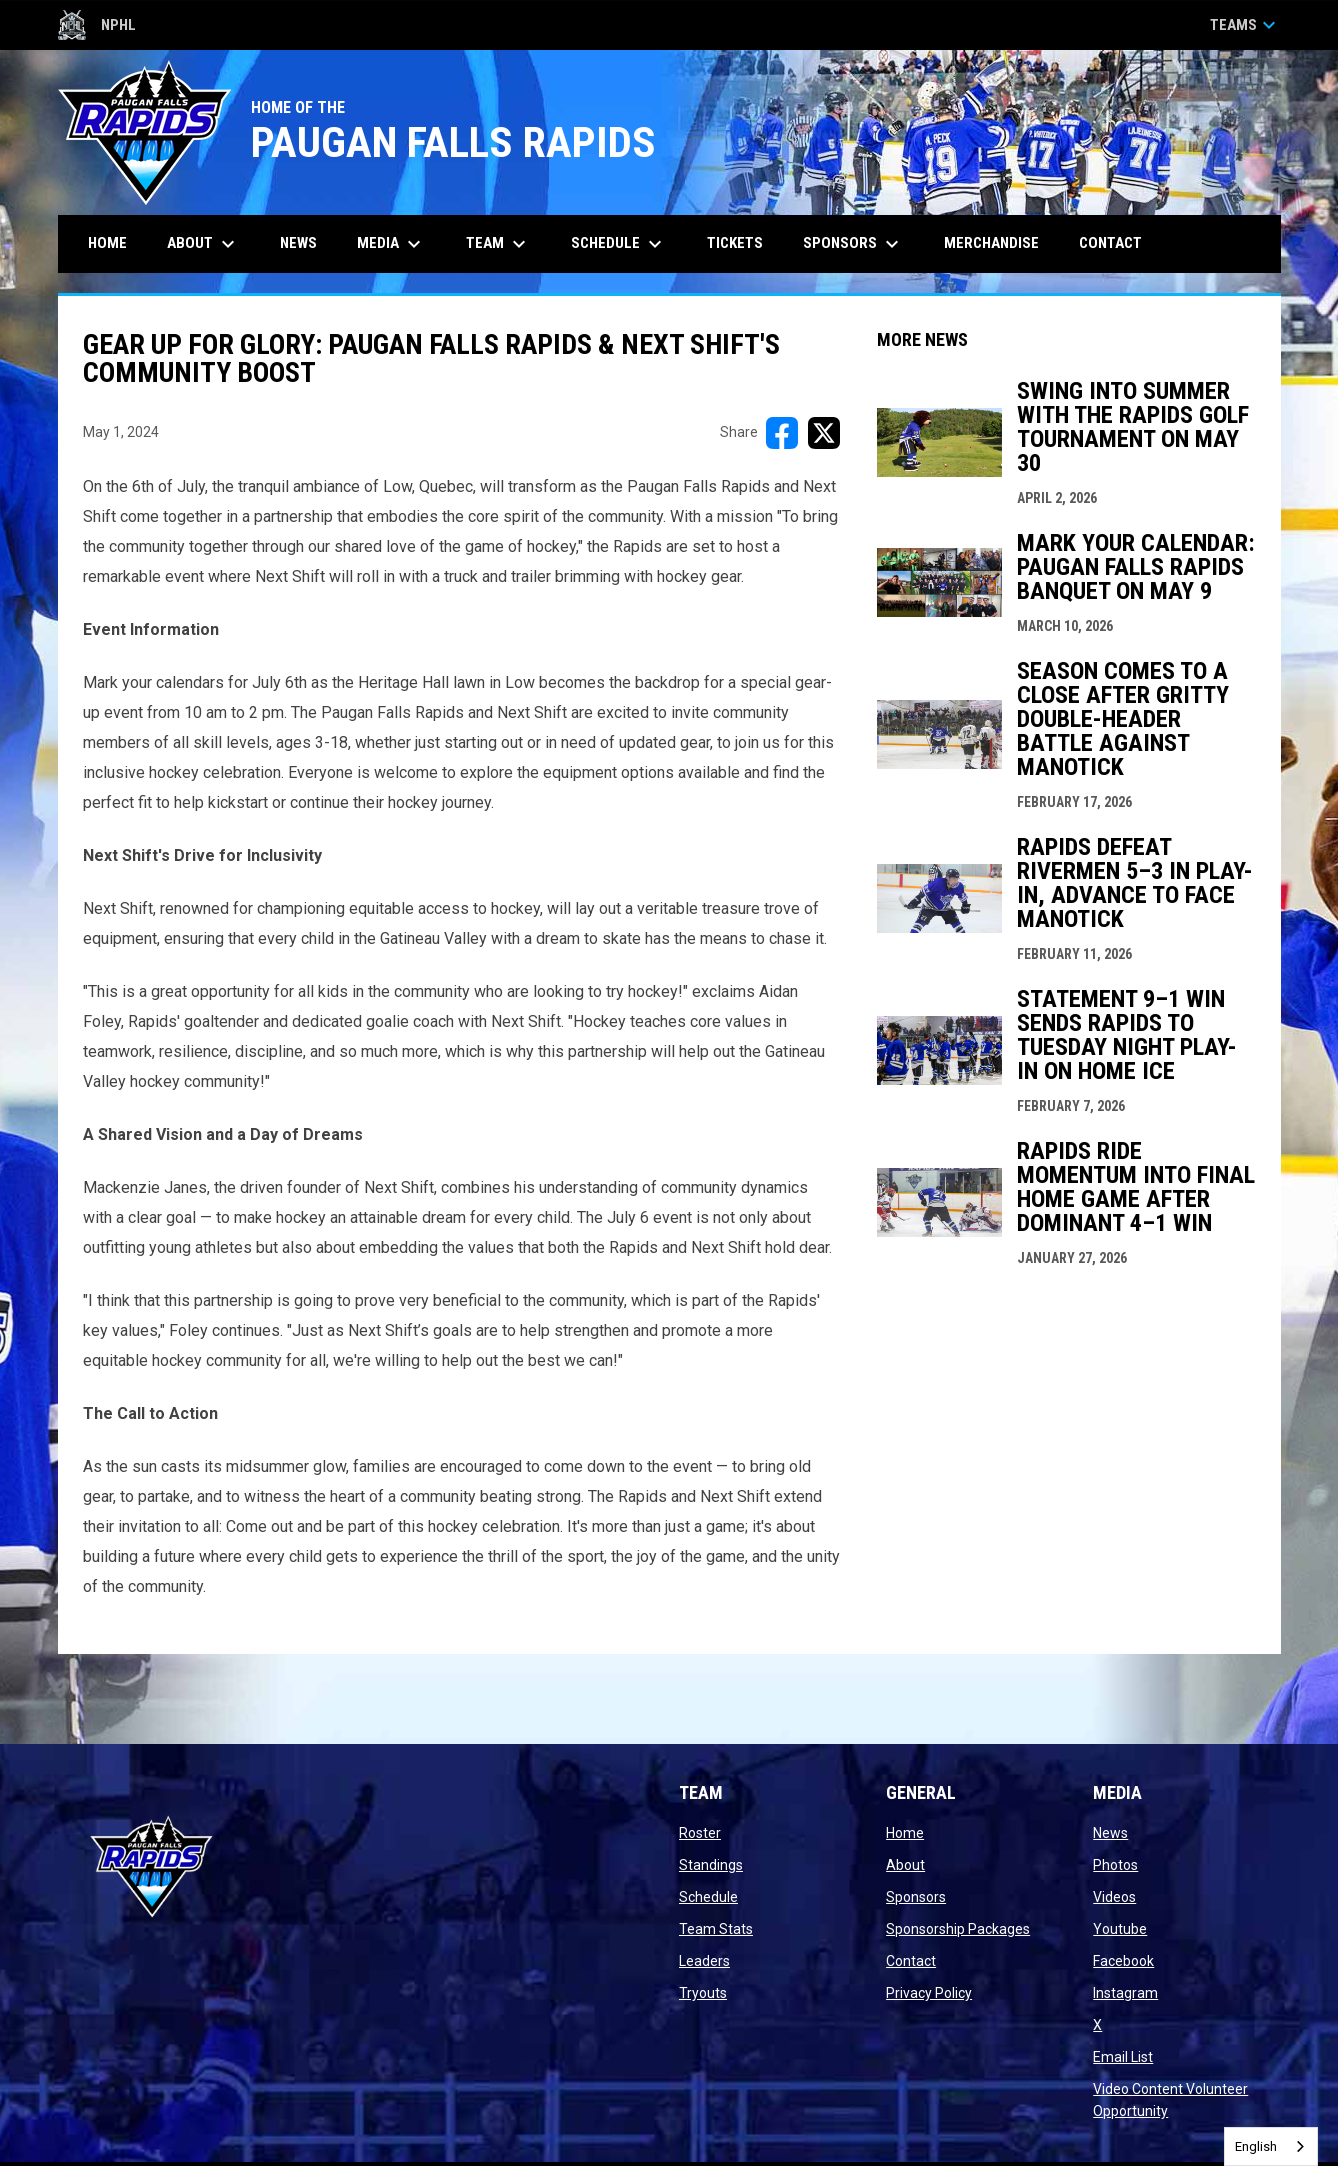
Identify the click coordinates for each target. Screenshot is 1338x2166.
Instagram (1125, 1993)
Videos (1114, 1897)
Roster (700, 1833)
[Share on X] (824, 433)
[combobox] (1271, 2146)
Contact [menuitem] (1110, 243)
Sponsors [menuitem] (853, 244)
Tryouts (703, 1993)
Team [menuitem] (498, 244)
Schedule (708, 1897)
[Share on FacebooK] (782, 433)
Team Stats (716, 1929)
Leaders (704, 1961)
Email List (1123, 2057)
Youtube (1120, 1929)
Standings (711, 1865)
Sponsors (916, 1897)
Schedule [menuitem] (619, 244)
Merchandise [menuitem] (991, 243)
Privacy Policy (929, 1993)
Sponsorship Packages (958, 1929)
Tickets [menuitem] (742, 242)
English (1256, 2146)
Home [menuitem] (107, 243)
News (1110, 1833)
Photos (1115, 1865)
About (905, 1865)
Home (905, 1833)
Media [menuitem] (391, 244)
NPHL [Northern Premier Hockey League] (97, 25)
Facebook (1123, 1961)
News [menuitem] (298, 243)
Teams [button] (1245, 25)
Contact (911, 1961)
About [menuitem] (203, 244)
